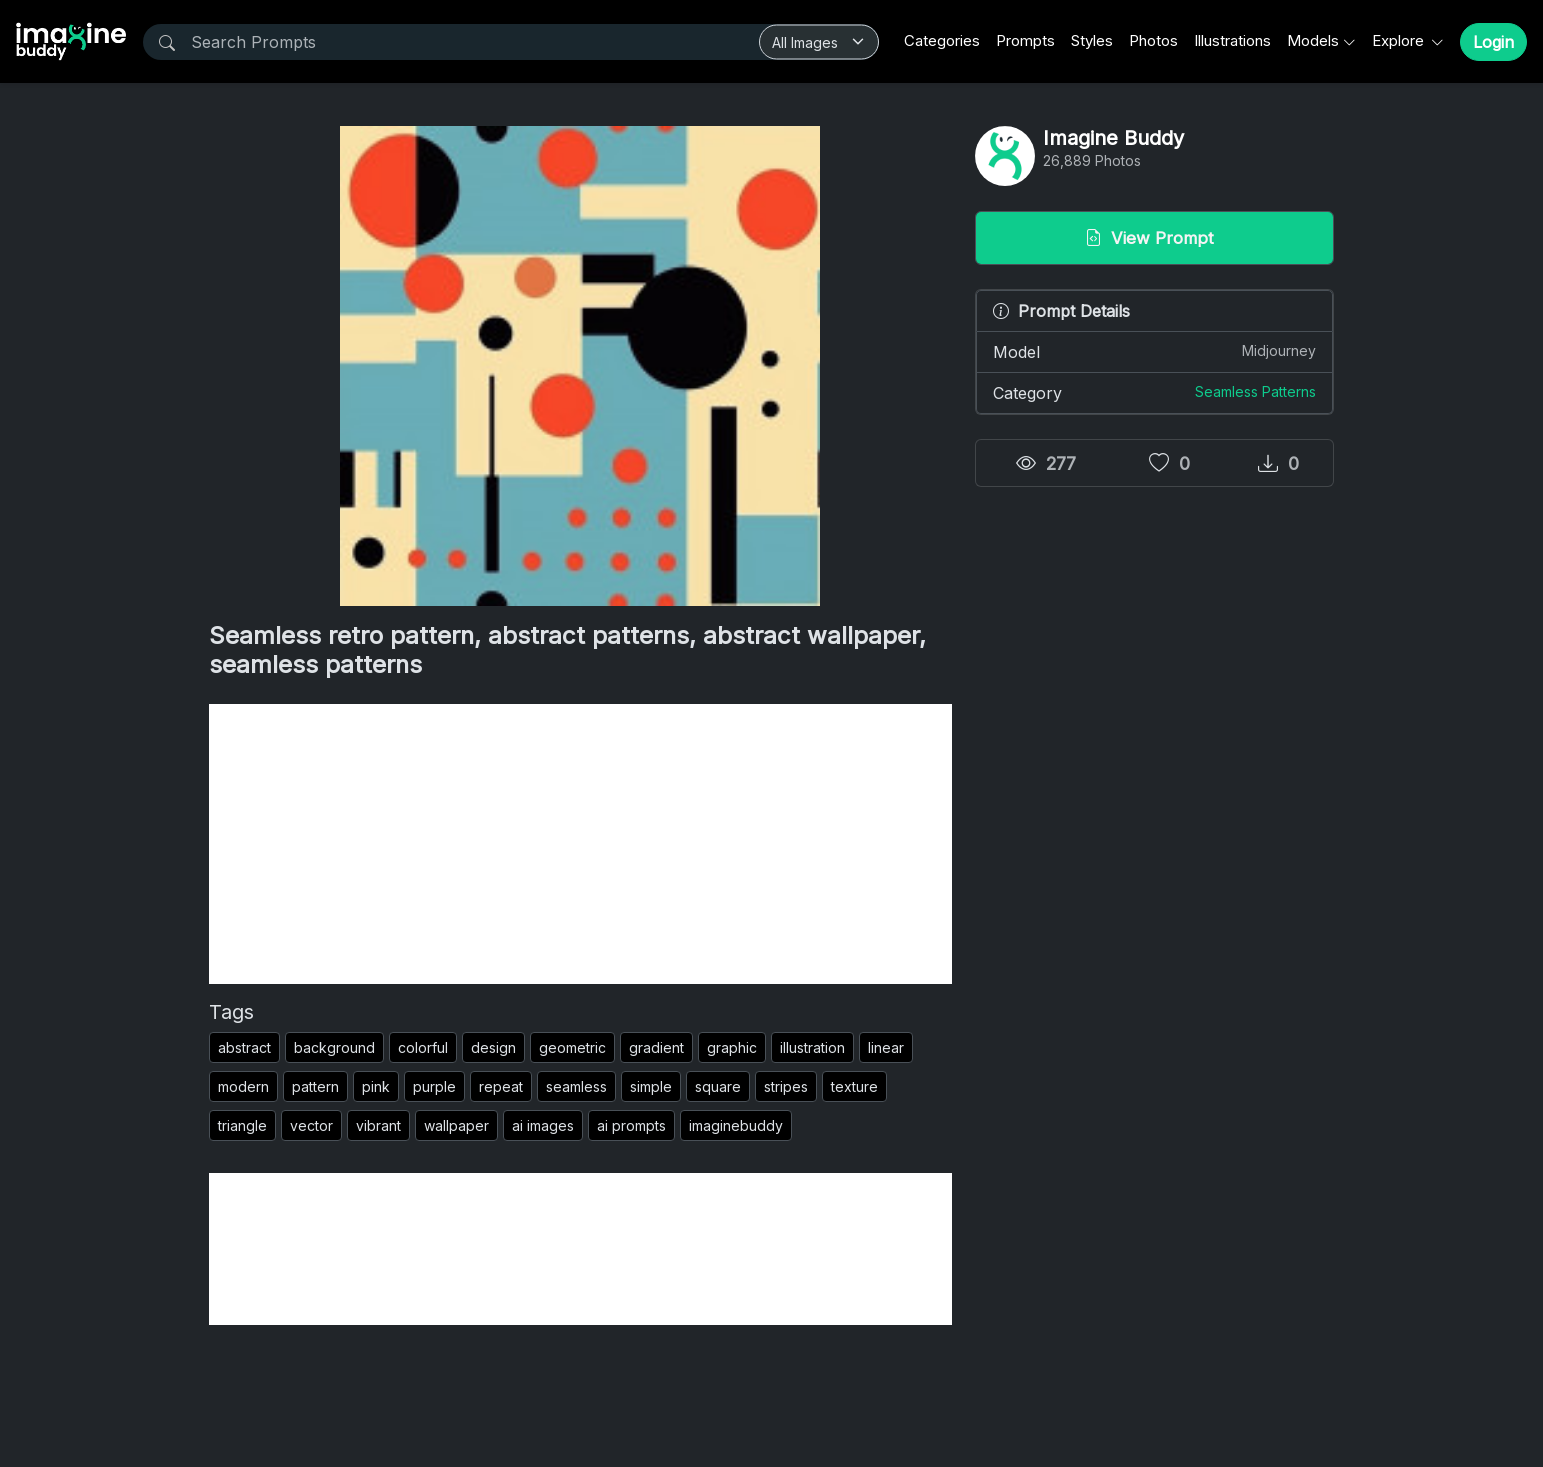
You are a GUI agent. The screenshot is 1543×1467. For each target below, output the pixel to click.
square (718, 1086)
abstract (244, 1047)
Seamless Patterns (1255, 391)
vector (311, 1125)
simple (651, 1086)
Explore (1400, 40)
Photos (1153, 40)
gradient (656, 1047)
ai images (543, 1125)
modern (243, 1086)
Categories (942, 40)
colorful (423, 1047)
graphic (732, 1047)
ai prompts (631, 1125)
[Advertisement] (580, 844)
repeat (501, 1086)
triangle (242, 1125)
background (334, 1047)
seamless (576, 1086)
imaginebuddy (736, 1125)
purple (434, 1086)
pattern (315, 1086)
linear (886, 1047)
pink (376, 1086)
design (493, 1047)
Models (1313, 40)
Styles (1092, 40)
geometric (572, 1047)
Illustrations (1232, 40)
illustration (812, 1047)
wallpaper (456, 1125)
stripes (786, 1086)
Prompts (1025, 40)
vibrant (378, 1125)
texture (854, 1086)
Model (1154, 351)
